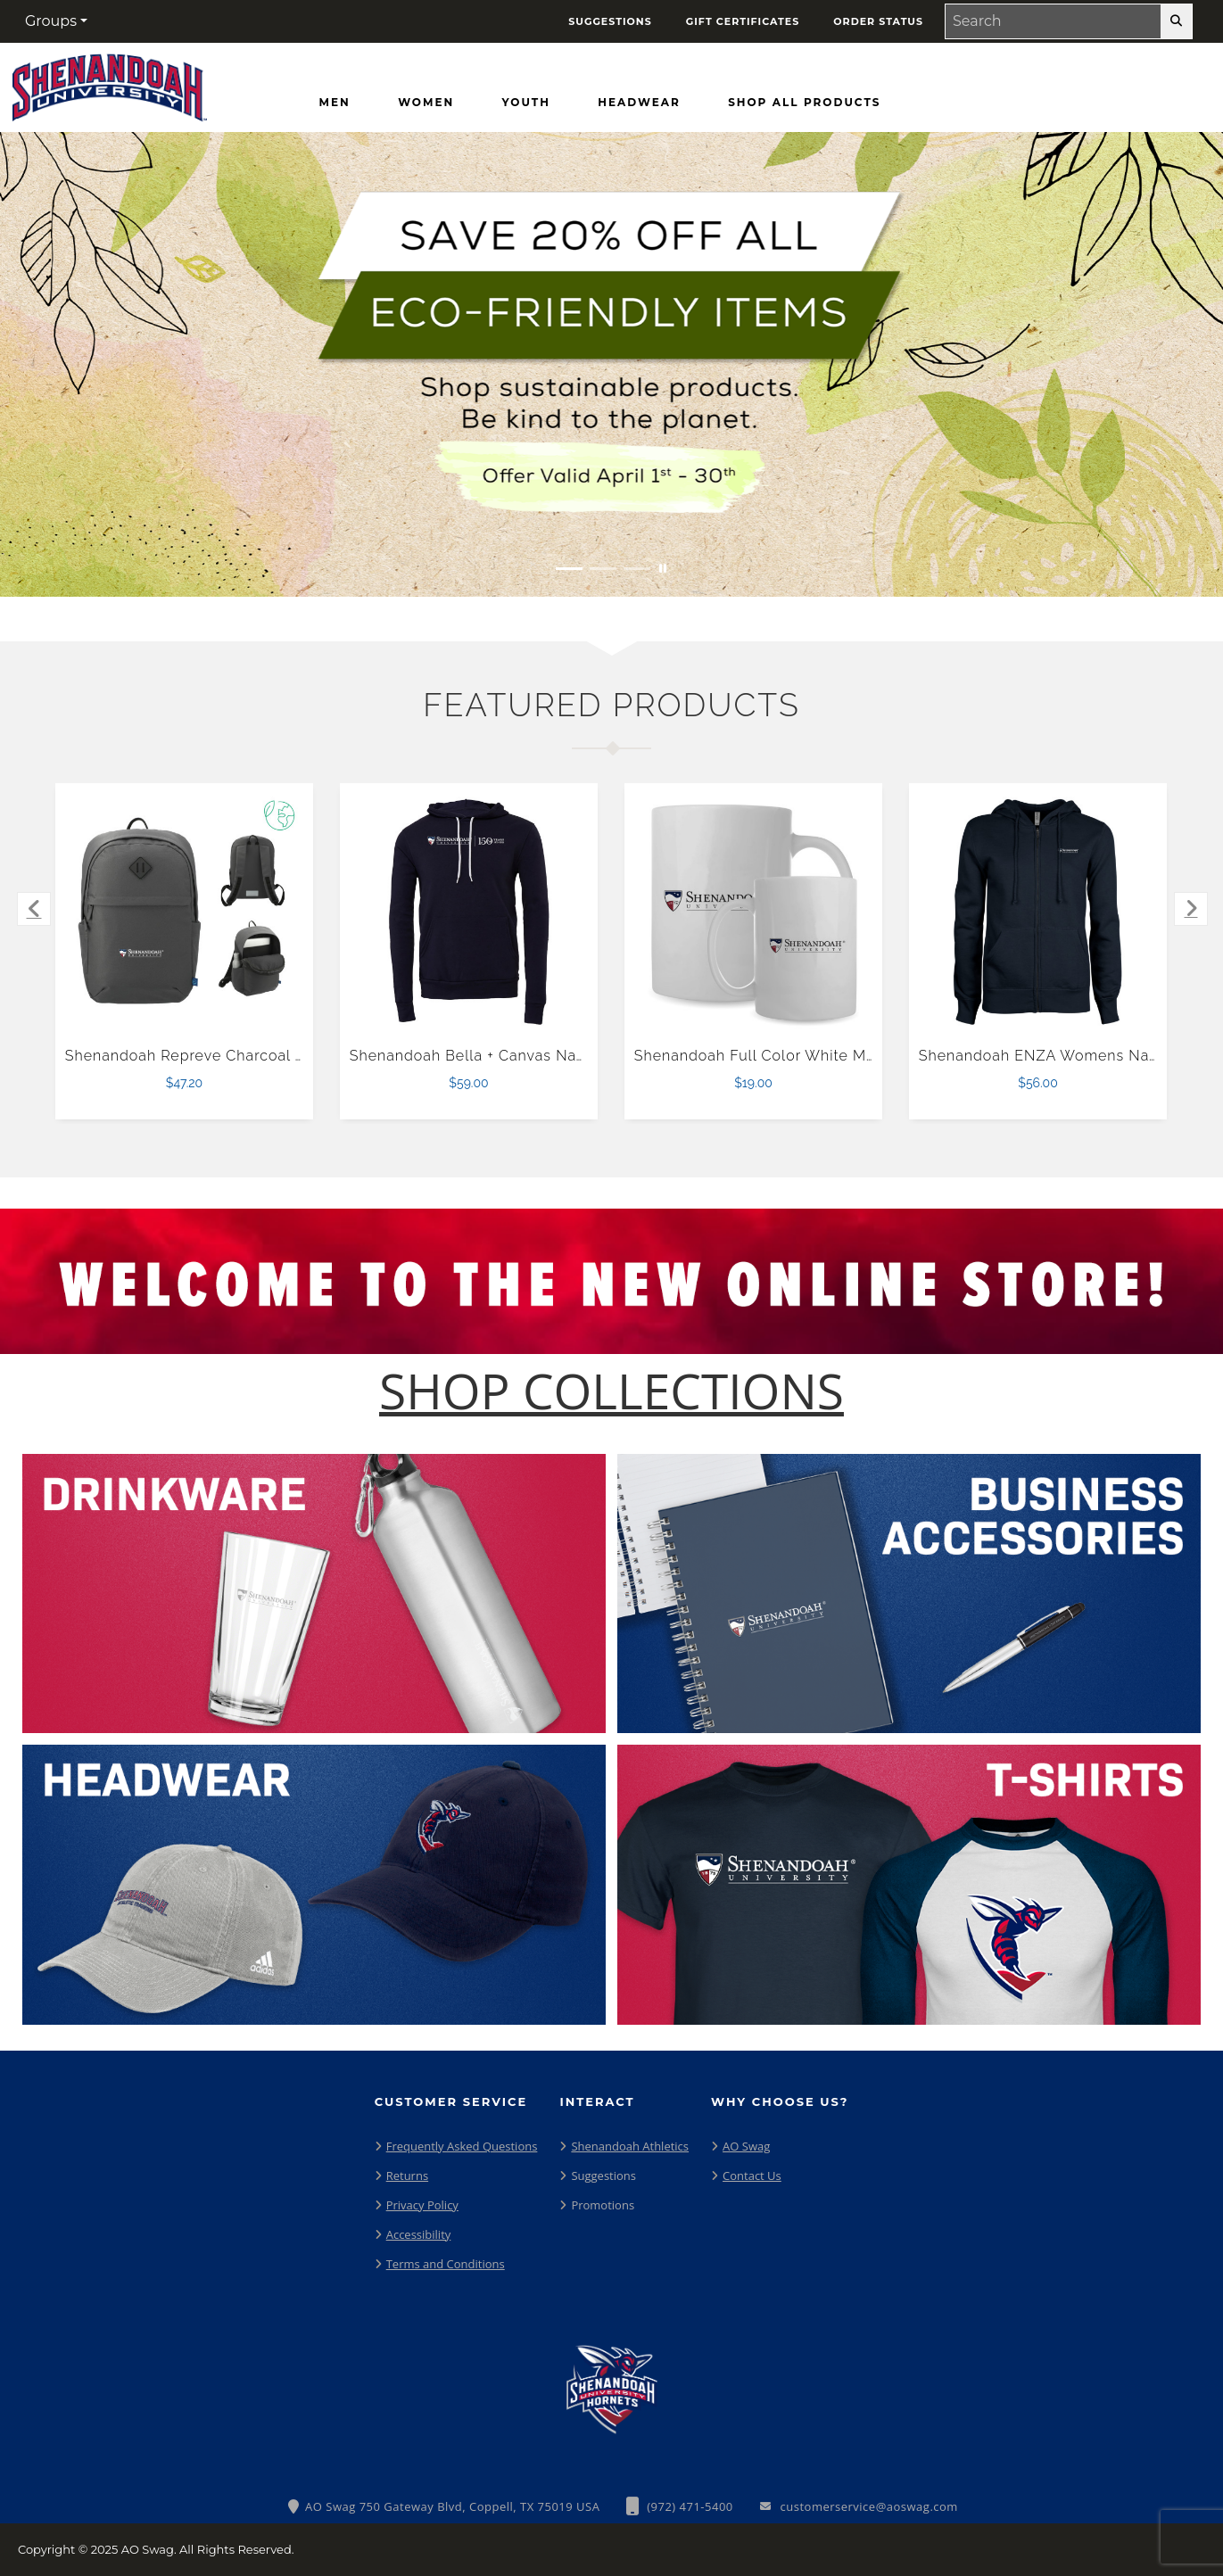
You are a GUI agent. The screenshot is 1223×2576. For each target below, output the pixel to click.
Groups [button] (51, 20)
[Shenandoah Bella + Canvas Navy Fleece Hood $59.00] (469, 912)
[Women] (426, 102)
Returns (407, 2175)
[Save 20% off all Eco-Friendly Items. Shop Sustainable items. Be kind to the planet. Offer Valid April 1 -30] (611, 364)
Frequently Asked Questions (462, 2146)
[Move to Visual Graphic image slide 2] (603, 568)
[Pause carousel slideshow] (663, 568)
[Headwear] (639, 102)
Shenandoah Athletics (630, 2146)
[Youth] (526, 102)
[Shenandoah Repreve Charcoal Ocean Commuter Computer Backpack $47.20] (184, 912)
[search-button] (1176, 21)
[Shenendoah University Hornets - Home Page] (109, 83)
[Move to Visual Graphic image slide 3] (637, 568)
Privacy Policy (422, 2205)
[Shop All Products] (804, 102)
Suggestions (603, 2175)
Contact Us (752, 2175)
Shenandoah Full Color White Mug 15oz (778, 1055)
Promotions (602, 2205)
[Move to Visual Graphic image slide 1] (569, 568)
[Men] (335, 102)
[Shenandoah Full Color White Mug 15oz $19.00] (753, 912)
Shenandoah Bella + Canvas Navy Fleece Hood (521, 1055)
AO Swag (746, 2146)
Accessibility (418, 2234)
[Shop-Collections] (611, 1391)
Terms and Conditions (445, 2264)
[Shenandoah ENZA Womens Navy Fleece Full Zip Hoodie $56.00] (1038, 912)
